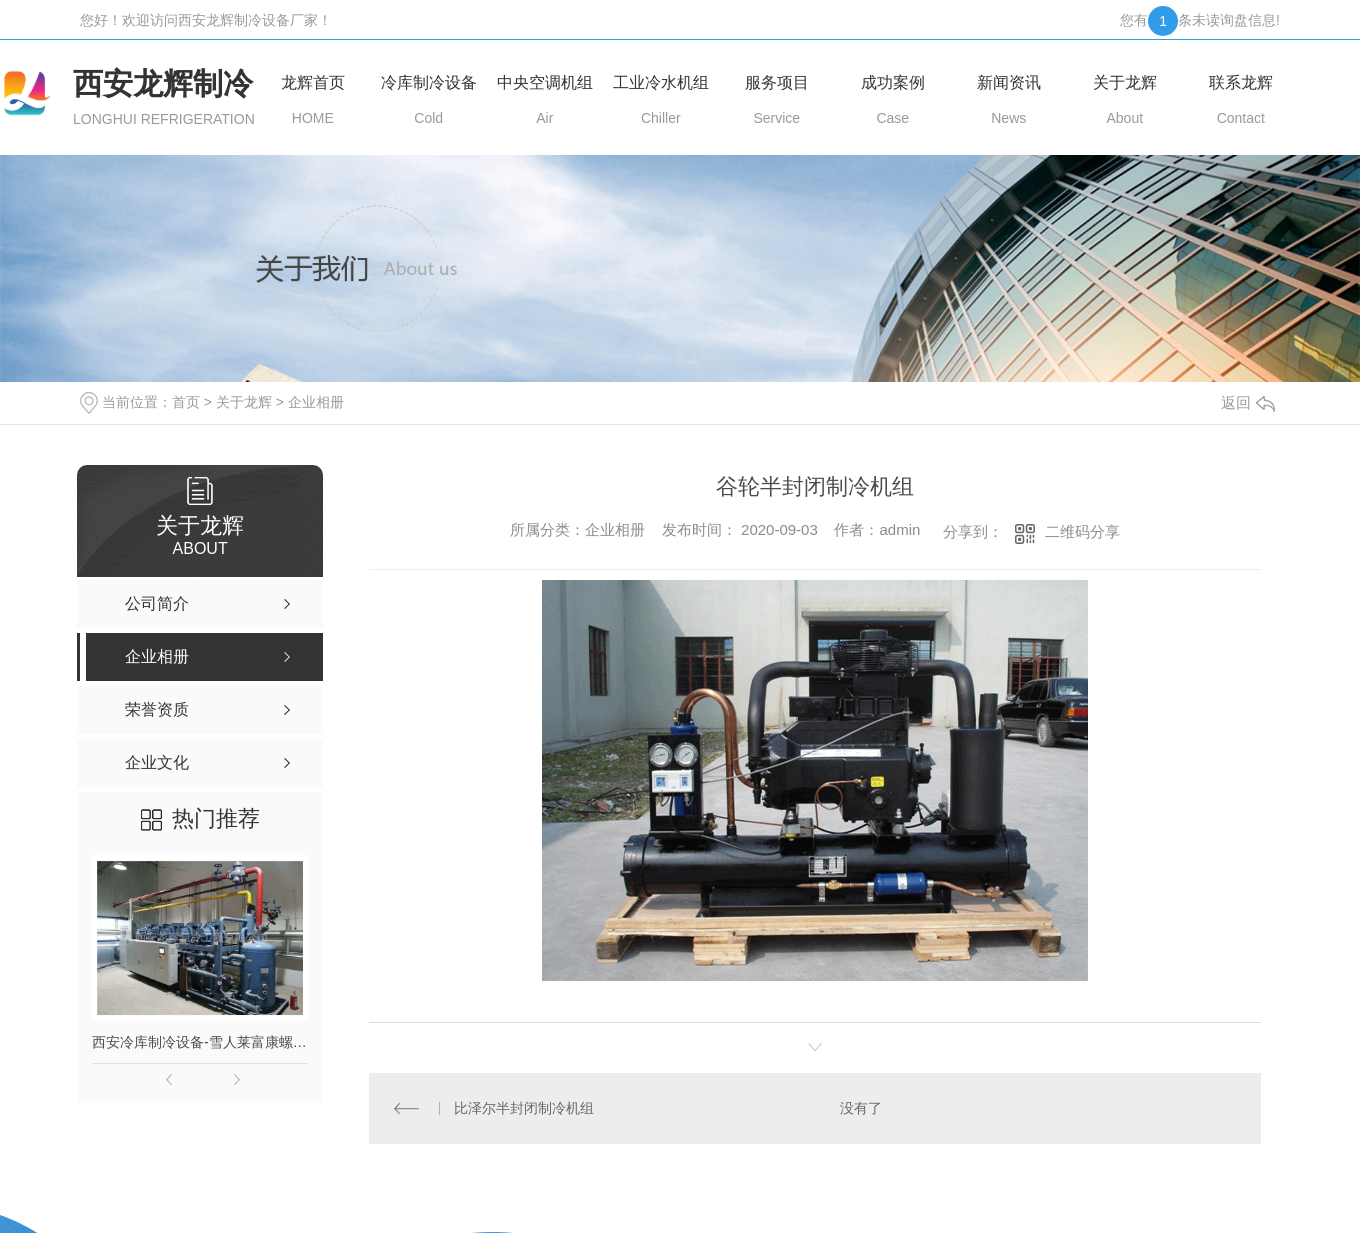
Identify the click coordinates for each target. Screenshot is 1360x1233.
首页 (186, 402)
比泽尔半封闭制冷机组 (524, 1108)
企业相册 (316, 402)
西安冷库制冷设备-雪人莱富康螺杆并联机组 (200, 1042)
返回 (1248, 402)
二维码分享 (1082, 531)
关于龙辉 (244, 402)
